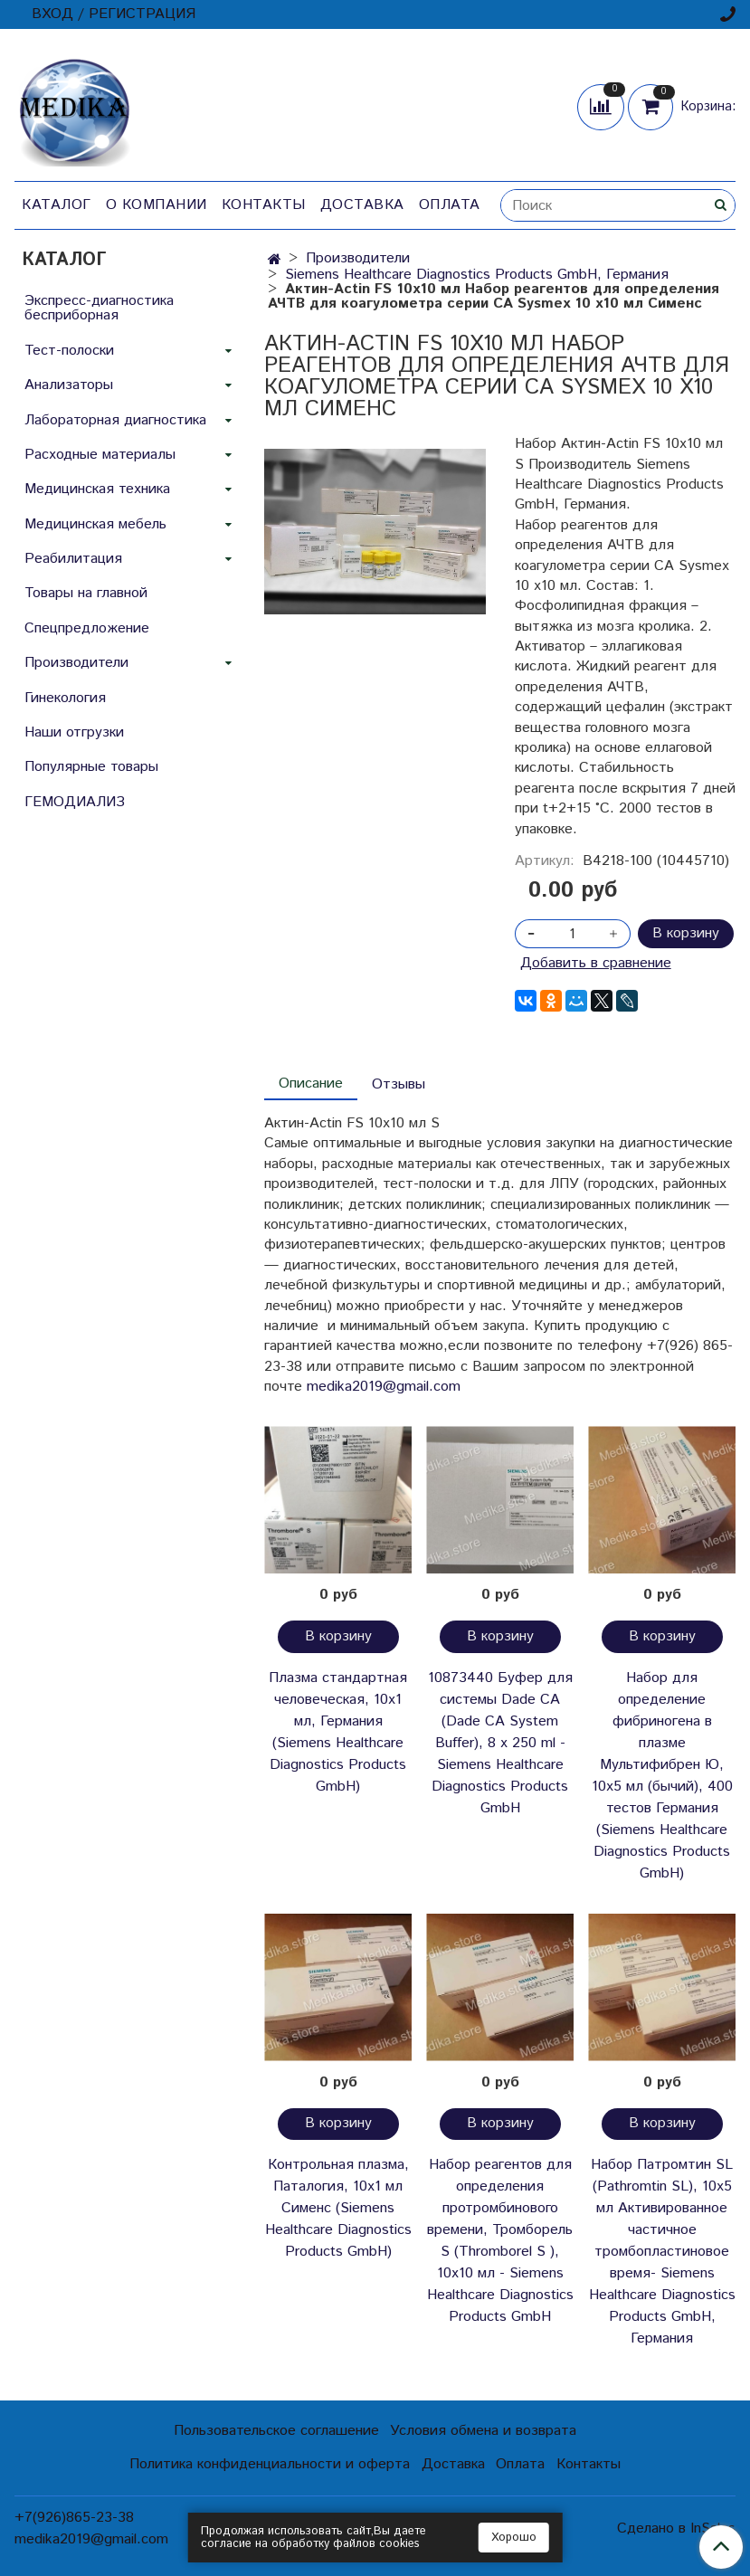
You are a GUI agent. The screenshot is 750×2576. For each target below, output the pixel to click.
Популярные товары (91, 766)
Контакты (264, 205)
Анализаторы (68, 385)
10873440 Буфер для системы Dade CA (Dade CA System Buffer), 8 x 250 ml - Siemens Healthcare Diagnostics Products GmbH (500, 1743)
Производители (358, 258)
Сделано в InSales (676, 2529)
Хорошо (513, 2537)
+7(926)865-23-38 (74, 2517)
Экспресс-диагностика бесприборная (99, 308)
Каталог (56, 205)
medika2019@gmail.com (383, 1386)
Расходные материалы (100, 454)
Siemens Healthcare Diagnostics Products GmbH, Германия (477, 274)
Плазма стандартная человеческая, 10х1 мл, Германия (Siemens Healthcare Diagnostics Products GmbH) (338, 1732)
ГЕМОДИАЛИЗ (74, 802)
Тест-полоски (69, 350)
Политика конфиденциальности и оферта (269, 2464)
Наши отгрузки (74, 732)
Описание (311, 1083)
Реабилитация (73, 558)
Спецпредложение (86, 628)
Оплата (449, 205)
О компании (156, 205)
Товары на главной (85, 593)
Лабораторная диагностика (115, 420)
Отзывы (398, 1084)
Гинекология (65, 698)
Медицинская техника (97, 489)
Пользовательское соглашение (276, 2430)
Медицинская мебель (95, 524)
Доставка (362, 205)
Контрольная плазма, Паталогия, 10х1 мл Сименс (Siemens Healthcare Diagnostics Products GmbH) (338, 2208)
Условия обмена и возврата (483, 2430)
